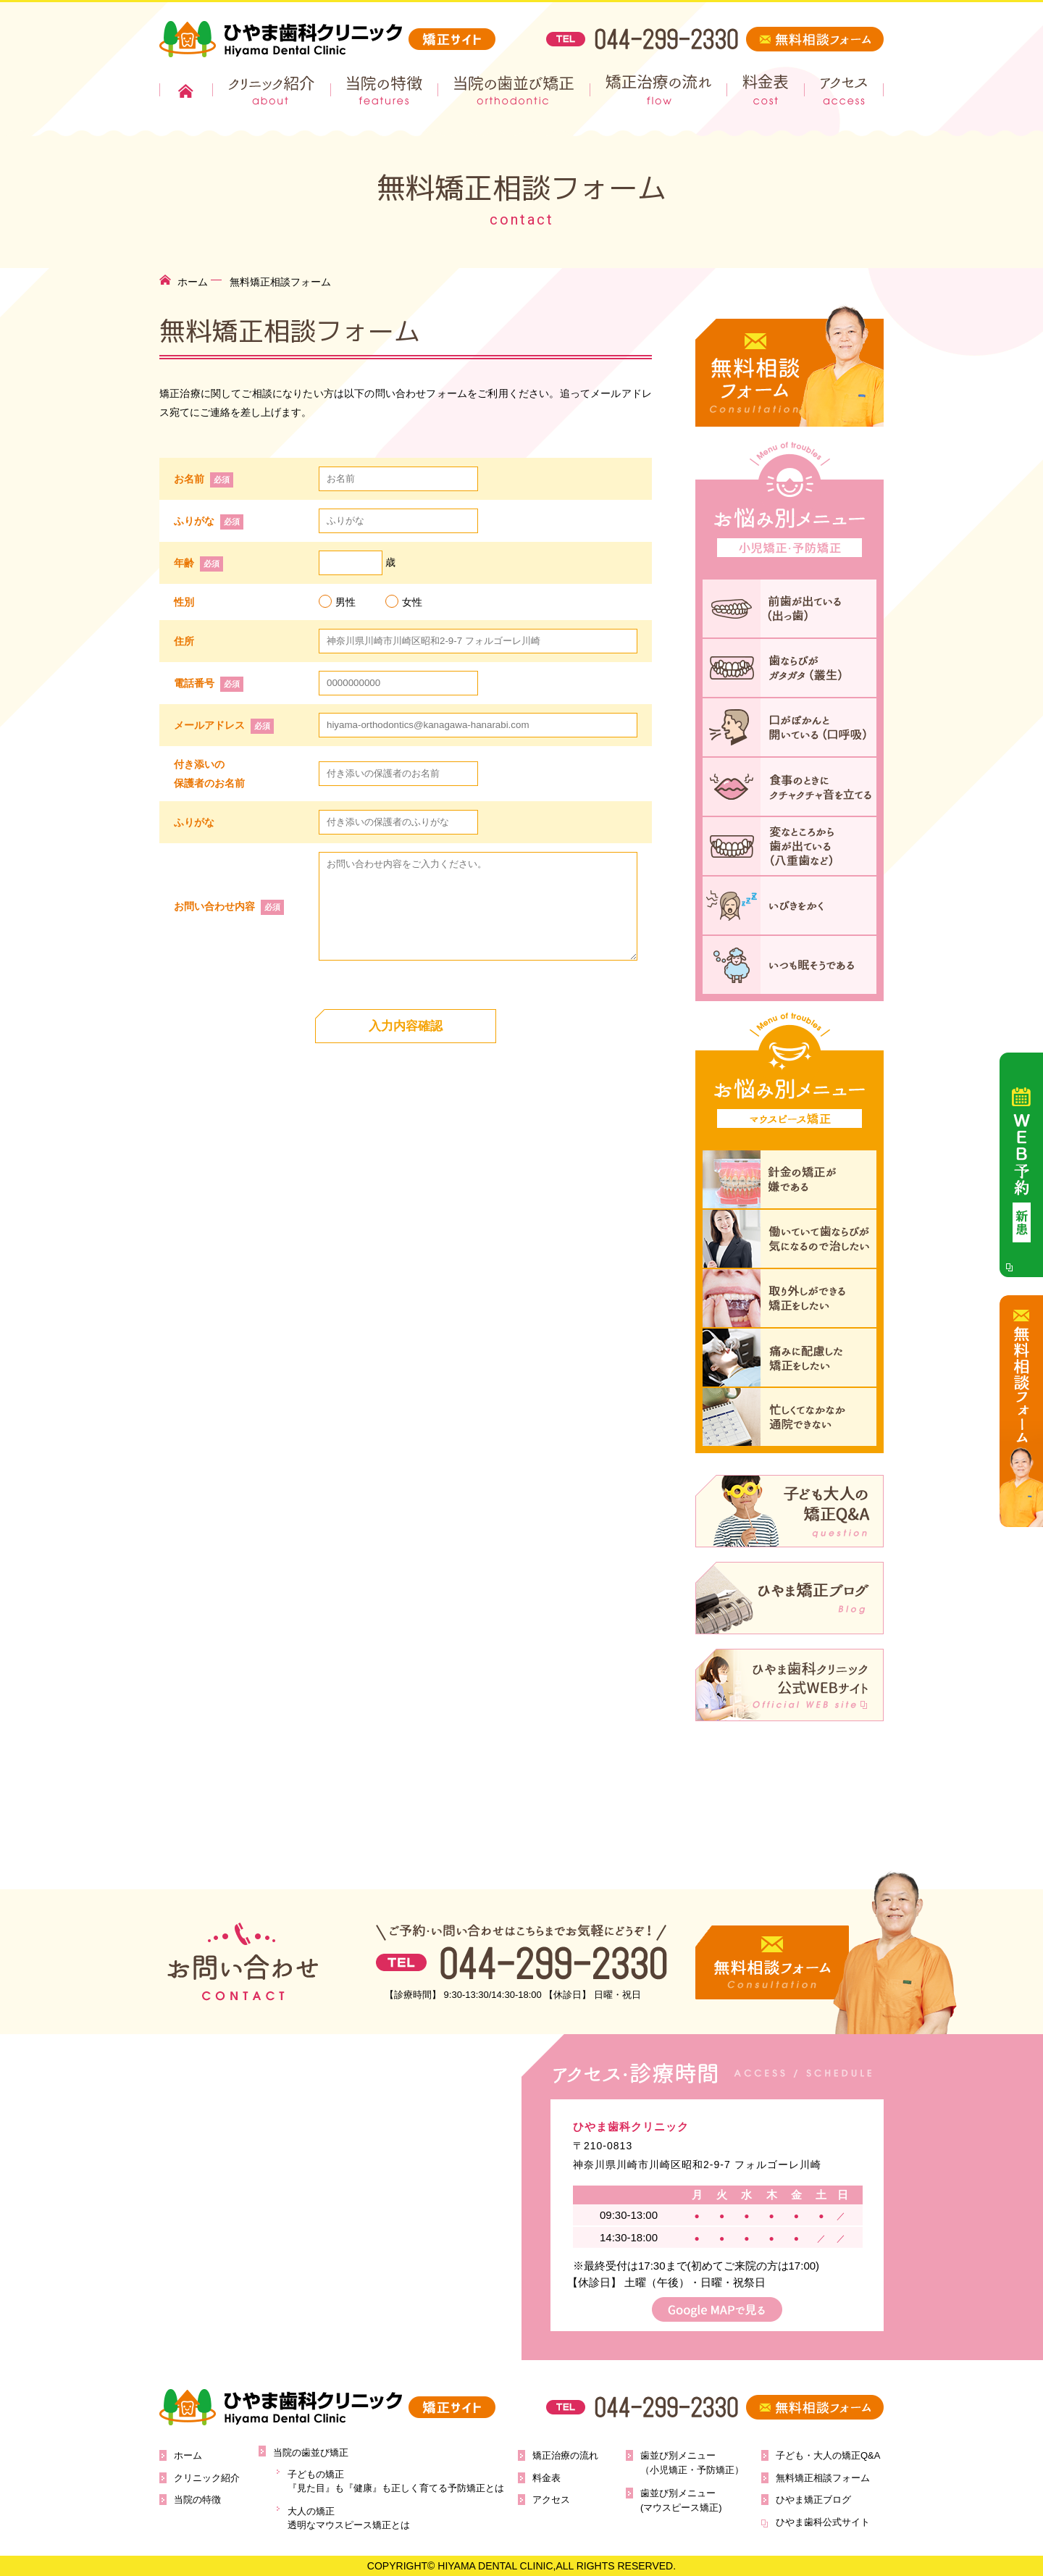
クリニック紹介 (272, 90)
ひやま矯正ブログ (813, 2499)
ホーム (186, 90)
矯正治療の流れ (661, 90)
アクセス (846, 90)
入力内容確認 (406, 1026)
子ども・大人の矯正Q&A (828, 2455)
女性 (403, 601)
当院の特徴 (386, 90)
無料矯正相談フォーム (823, 2477)
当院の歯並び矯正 (516, 90)
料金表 (769, 90)
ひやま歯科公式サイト (823, 2522)
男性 (337, 601)
